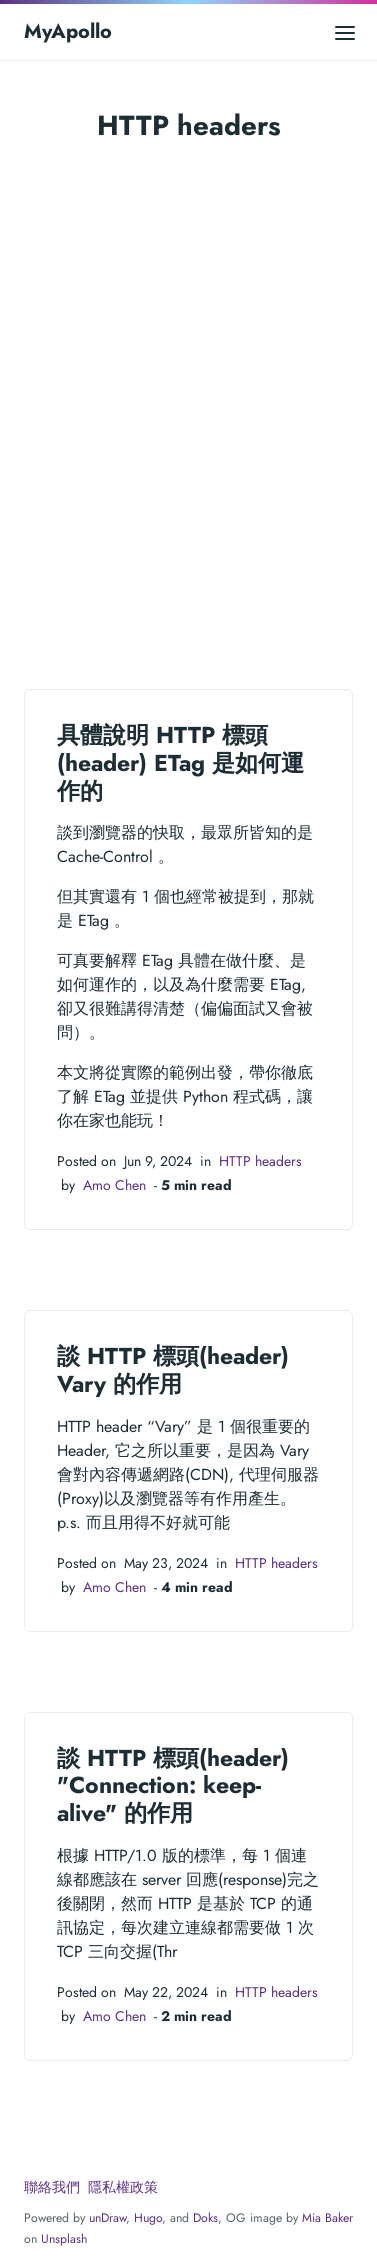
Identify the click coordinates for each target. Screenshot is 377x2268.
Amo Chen (114, 1185)
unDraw (107, 2218)
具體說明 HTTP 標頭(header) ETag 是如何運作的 (180, 762)
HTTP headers (260, 1161)
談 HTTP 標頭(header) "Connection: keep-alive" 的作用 (173, 1785)
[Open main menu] (345, 31)
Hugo (148, 2218)
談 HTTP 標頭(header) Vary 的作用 (173, 1370)
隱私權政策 (123, 2187)
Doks (205, 2218)
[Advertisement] (188, 410)
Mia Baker (327, 2218)
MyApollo (68, 31)
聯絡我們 (52, 2187)
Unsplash (64, 2239)
